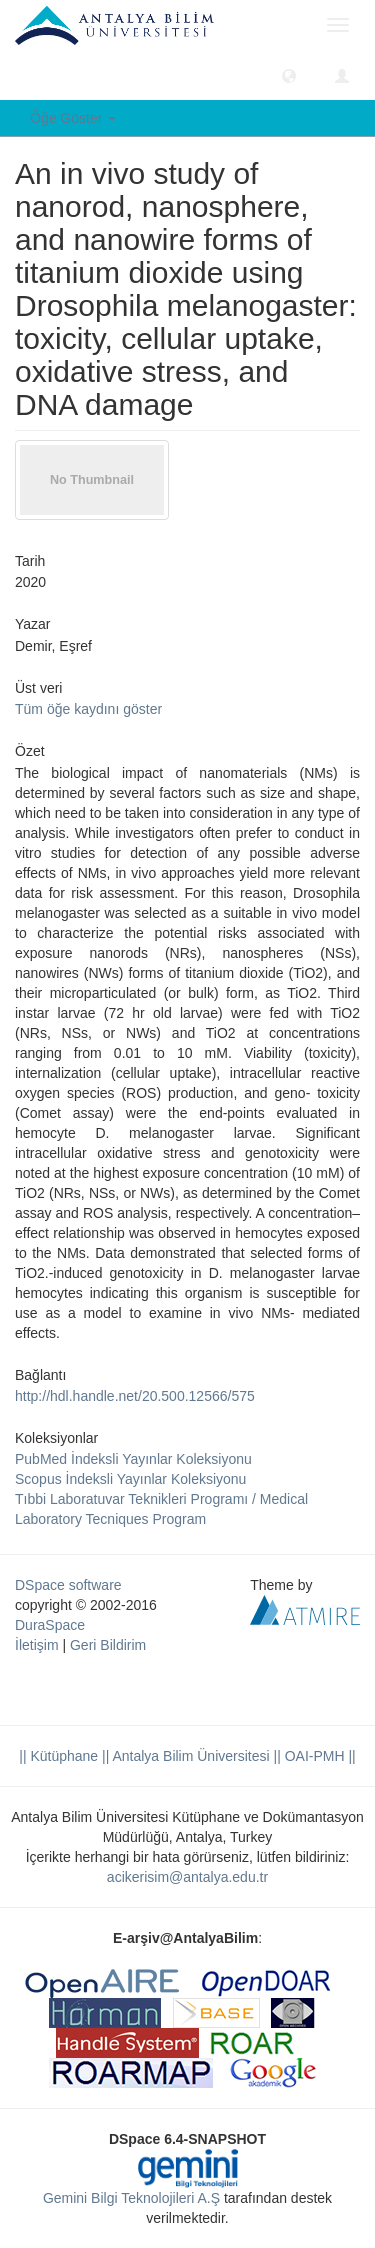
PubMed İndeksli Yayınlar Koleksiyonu (133, 1459)
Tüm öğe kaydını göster (88, 709)
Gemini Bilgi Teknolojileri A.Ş (131, 2198)
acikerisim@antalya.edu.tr (187, 1877)
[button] (289, 75)
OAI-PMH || (318, 1756)
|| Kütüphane (58, 1756)
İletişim (37, 1645)
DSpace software (68, 1585)
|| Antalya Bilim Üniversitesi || (189, 1756)
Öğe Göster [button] (73, 118)
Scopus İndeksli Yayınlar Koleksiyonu (130, 1479)
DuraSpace (50, 1625)
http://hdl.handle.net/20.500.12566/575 (135, 1396)
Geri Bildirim (108, 1645)
